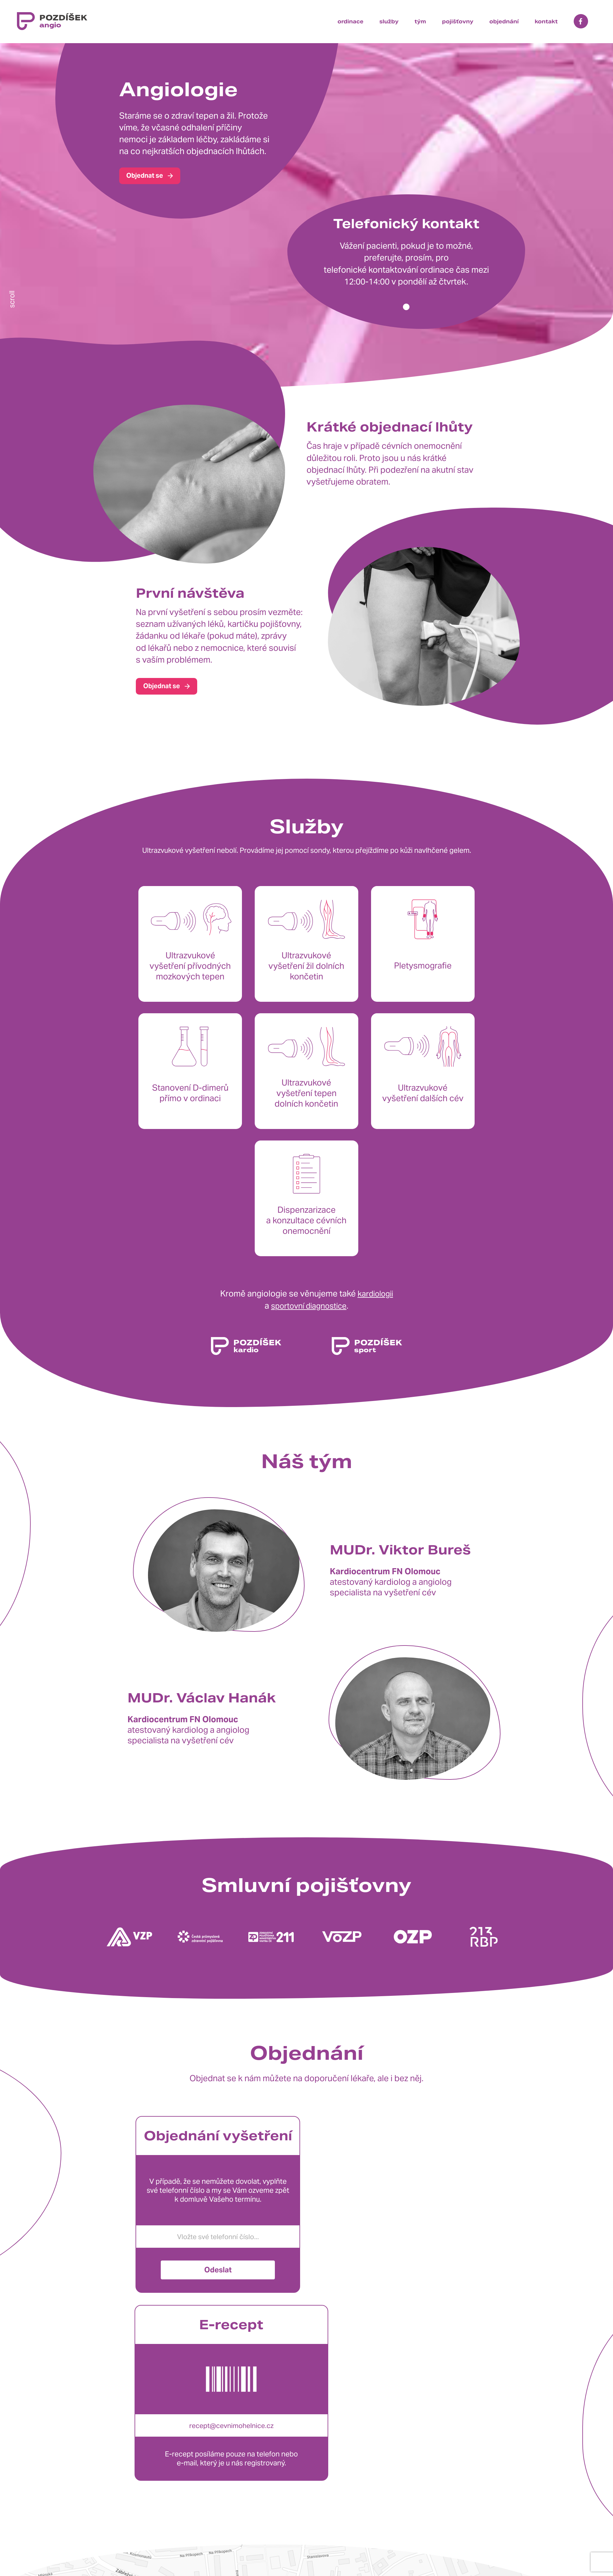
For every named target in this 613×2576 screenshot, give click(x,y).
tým (420, 21)
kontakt (546, 21)
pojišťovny (457, 21)
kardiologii (375, 1266)
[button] (406, 307)
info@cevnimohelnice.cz (197, 2563)
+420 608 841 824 (177, 2545)
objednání (504, 21)
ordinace (350, 21)
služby (389, 21)
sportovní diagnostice (309, 1278)
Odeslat (217, 2243)
